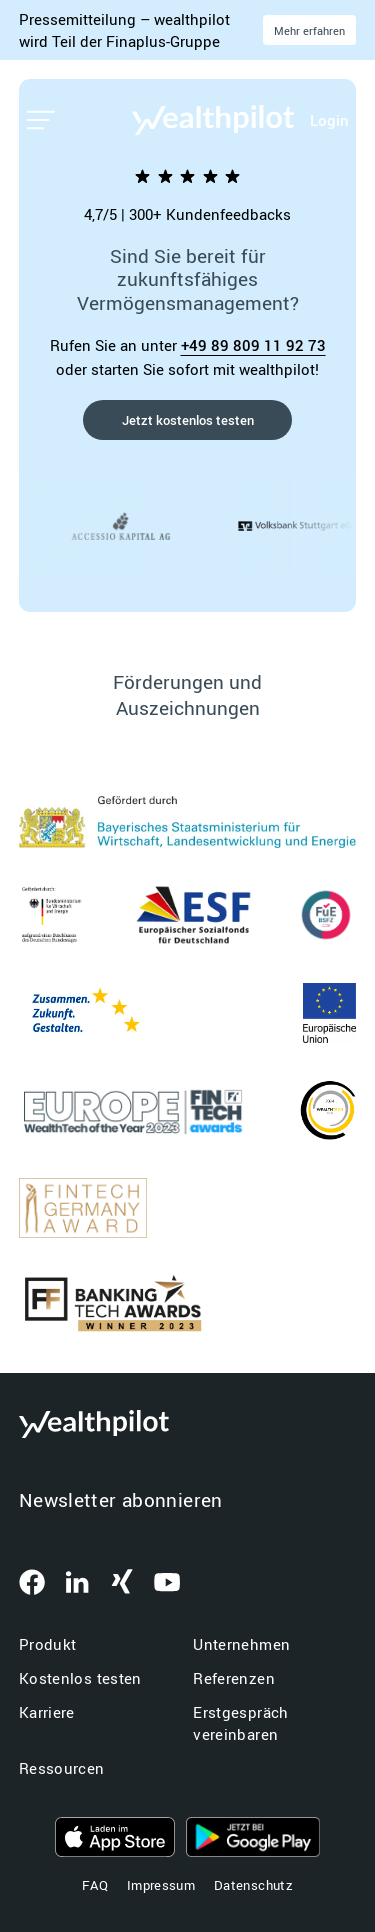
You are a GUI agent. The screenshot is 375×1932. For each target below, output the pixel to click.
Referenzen (234, 1678)
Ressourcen (62, 1768)
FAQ (95, 1885)
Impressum (161, 1885)
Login (329, 120)
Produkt (48, 1644)
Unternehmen (241, 1644)
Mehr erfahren (309, 30)
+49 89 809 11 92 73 (253, 345)
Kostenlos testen (80, 1678)
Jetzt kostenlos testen (188, 420)
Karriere (47, 1712)
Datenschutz (253, 1885)
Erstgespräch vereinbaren (241, 1723)
